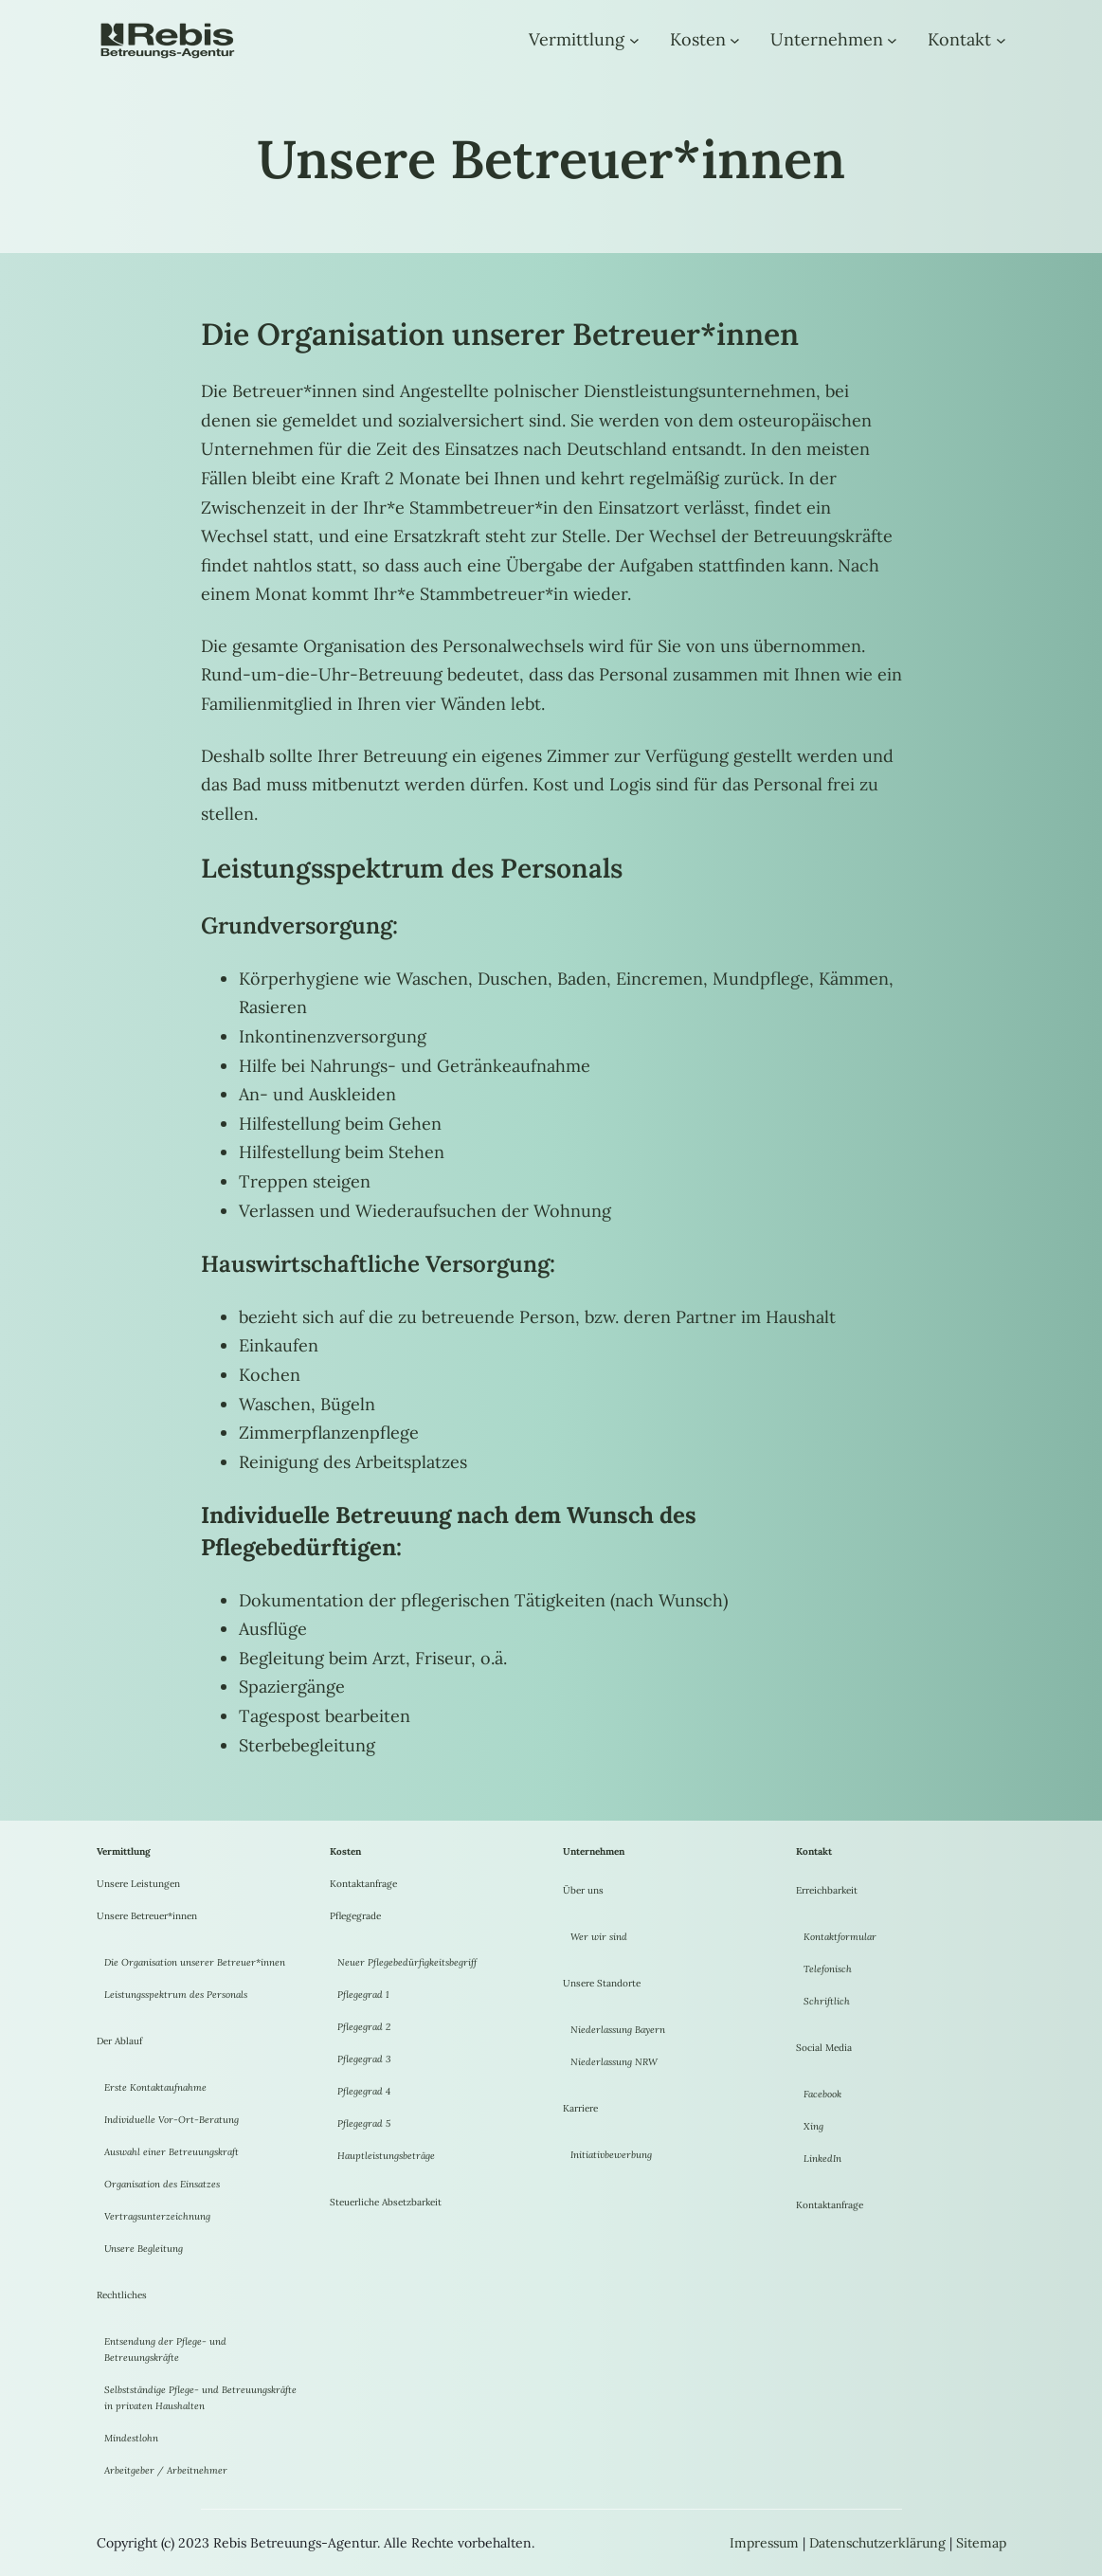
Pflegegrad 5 (363, 2123)
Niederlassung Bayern (617, 2029)
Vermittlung (576, 39)
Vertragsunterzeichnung (157, 2216)
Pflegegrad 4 (363, 2091)
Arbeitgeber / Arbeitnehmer (165, 2470)
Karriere (580, 2108)
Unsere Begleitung (143, 2248)
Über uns (583, 1890)
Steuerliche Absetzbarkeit (386, 2202)
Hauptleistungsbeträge (386, 2156)
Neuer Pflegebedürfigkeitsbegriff (407, 1962)
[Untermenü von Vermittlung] (634, 40)
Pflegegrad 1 (363, 1994)
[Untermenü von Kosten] (735, 40)
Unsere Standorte (602, 1983)
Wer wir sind (598, 1937)
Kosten (698, 39)
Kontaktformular (840, 1937)
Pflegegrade (355, 1916)
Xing (813, 2126)
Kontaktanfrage (363, 1884)
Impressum (764, 2542)
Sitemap (981, 2542)
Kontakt (959, 39)
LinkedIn (822, 2158)
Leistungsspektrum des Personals (175, 1994)
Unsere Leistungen (138, 1884)
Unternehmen (826, 39)
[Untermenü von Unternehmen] (892, 40)
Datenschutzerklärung (877, 2542)
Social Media (824, 2047)
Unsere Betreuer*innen (147, 1916)
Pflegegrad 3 (363, 2059)
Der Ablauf (119, 2041)
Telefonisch (828, 1969)
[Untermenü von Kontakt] (1001, 40)
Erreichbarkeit (827, 1890)
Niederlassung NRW (614, 2062)
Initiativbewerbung (611, 2155)
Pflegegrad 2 (363, 2027)
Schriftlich (827, 2001)
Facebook (822, 2094)
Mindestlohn (131, 2438)
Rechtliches (122, 2295)
